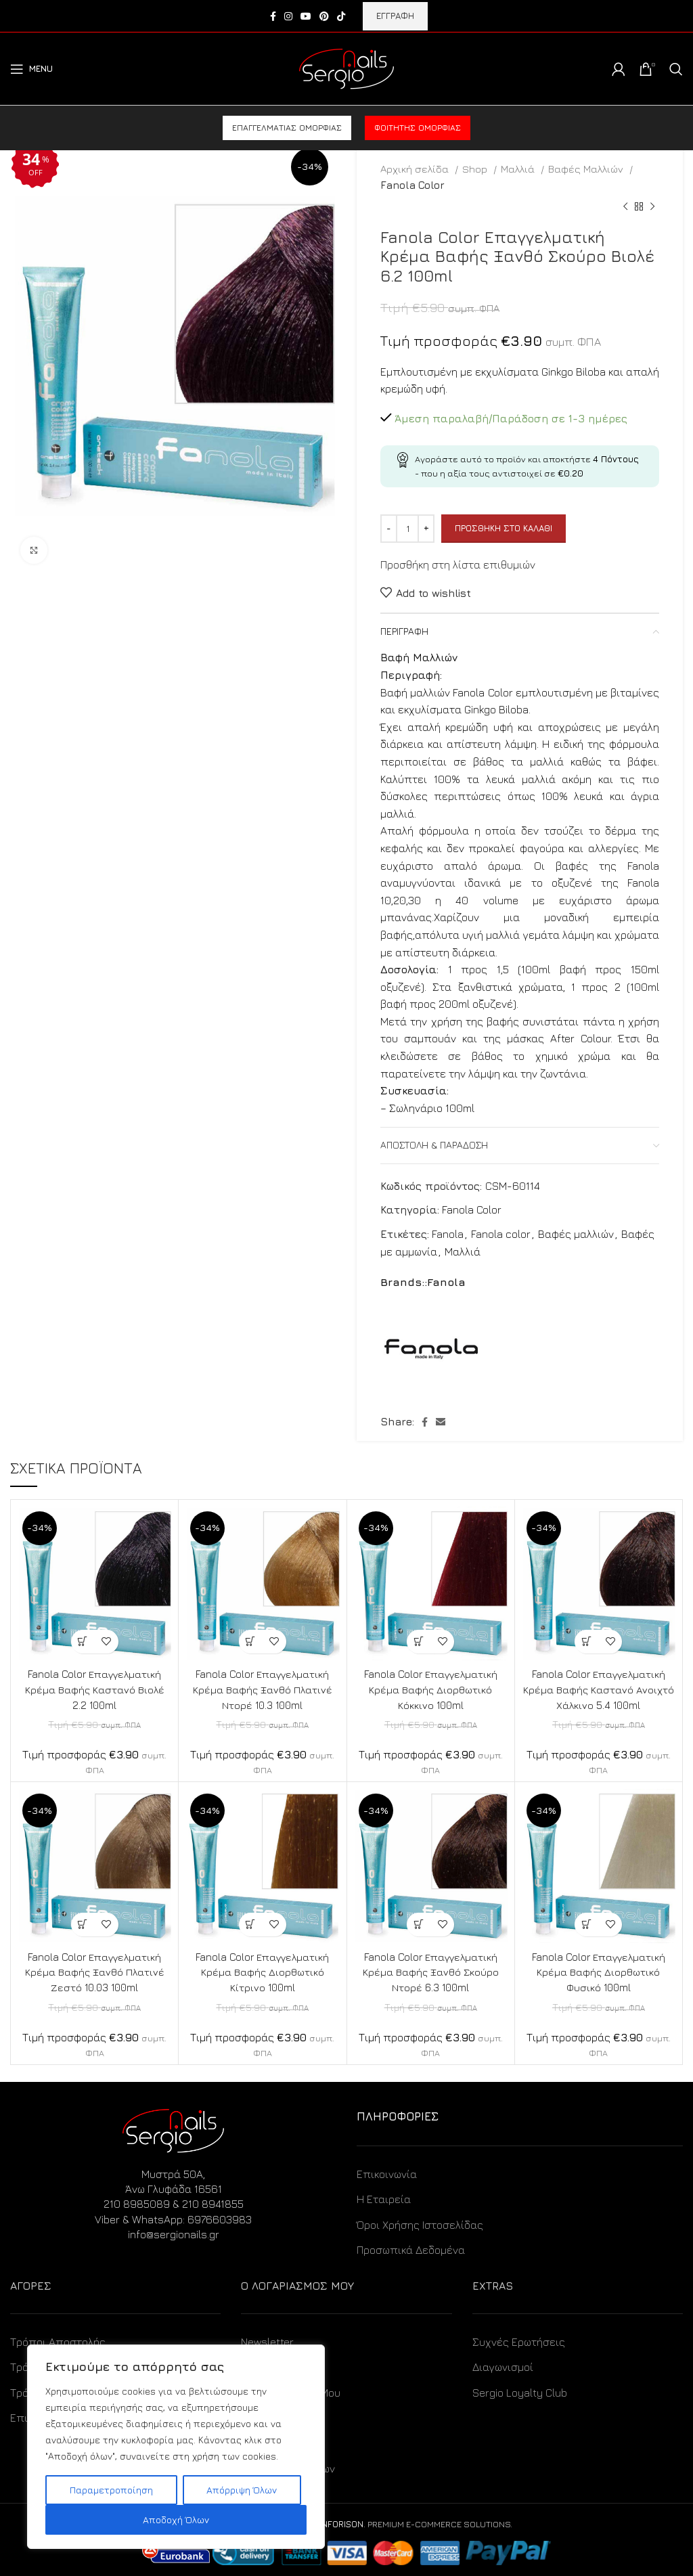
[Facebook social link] (273, 16)
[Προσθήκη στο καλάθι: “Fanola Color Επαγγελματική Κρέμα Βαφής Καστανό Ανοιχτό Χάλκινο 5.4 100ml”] (586, 1641)
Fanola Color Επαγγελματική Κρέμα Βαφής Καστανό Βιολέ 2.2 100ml (94, 1689)
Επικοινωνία (387, 2172)
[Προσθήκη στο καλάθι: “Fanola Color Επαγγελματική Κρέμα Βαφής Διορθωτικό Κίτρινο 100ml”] (251, 1923)
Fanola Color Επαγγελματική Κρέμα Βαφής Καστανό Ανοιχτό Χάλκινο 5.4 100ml (598, 1689)
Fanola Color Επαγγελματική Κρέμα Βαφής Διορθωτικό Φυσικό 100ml (598, 1970)
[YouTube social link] (305, 16)
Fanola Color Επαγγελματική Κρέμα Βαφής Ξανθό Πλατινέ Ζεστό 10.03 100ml (95, 1970)
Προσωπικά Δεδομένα (411, 2248)
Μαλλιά (519, 168)
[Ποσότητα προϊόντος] (407, 528)
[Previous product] (625, 207)
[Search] (676, 69)
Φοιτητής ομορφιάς (417, 128)
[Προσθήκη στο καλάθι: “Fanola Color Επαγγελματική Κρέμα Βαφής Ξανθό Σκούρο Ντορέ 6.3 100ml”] (418, 1923)
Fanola (448, 1234)
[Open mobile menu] (31, 69)
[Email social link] (440, 1422)
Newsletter (267, 2340)
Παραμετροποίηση (111, 2489)
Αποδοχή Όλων (176, 2519)
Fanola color (501, 1234)
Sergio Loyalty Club (519, 2390)
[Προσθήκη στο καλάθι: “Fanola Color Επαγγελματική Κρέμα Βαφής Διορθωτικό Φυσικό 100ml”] (586, 1923)
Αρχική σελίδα (415, 168)
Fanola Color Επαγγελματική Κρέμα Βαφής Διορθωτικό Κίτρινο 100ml (262, 1970)
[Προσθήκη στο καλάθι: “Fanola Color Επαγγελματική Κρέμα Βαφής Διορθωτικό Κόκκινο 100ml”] (418, 1641)
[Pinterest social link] (324, 16)
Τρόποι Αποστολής (58, 2340)
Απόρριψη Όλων (241, 2489)
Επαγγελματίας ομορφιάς (287, 128)
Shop (476, 168)
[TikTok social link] (341, 16)
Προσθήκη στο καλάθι (503, 528)
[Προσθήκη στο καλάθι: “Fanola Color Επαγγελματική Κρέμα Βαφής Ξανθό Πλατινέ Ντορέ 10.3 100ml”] (251, 1641)
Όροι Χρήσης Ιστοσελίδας (420, 2223)
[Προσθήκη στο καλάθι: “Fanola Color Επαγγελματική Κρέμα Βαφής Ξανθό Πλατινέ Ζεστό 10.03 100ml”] (83, 1923)
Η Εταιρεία (384, 2197)
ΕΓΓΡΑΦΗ (395, 15)
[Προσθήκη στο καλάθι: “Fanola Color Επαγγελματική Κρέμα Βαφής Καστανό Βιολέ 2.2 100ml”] (83, 1641)
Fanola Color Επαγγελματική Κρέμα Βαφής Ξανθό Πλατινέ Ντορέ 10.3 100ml (262, 1689)
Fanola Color (412, 185)
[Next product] (652, 207)
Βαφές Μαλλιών (587, 168)
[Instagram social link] (288, 16)
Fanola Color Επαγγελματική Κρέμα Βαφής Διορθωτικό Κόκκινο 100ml (430, 1689)
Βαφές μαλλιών (576, 1234)
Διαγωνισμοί (502, 2365)
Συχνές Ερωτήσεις (518, 2340)
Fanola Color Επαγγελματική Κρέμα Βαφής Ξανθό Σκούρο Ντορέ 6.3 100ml (430, 1970)
